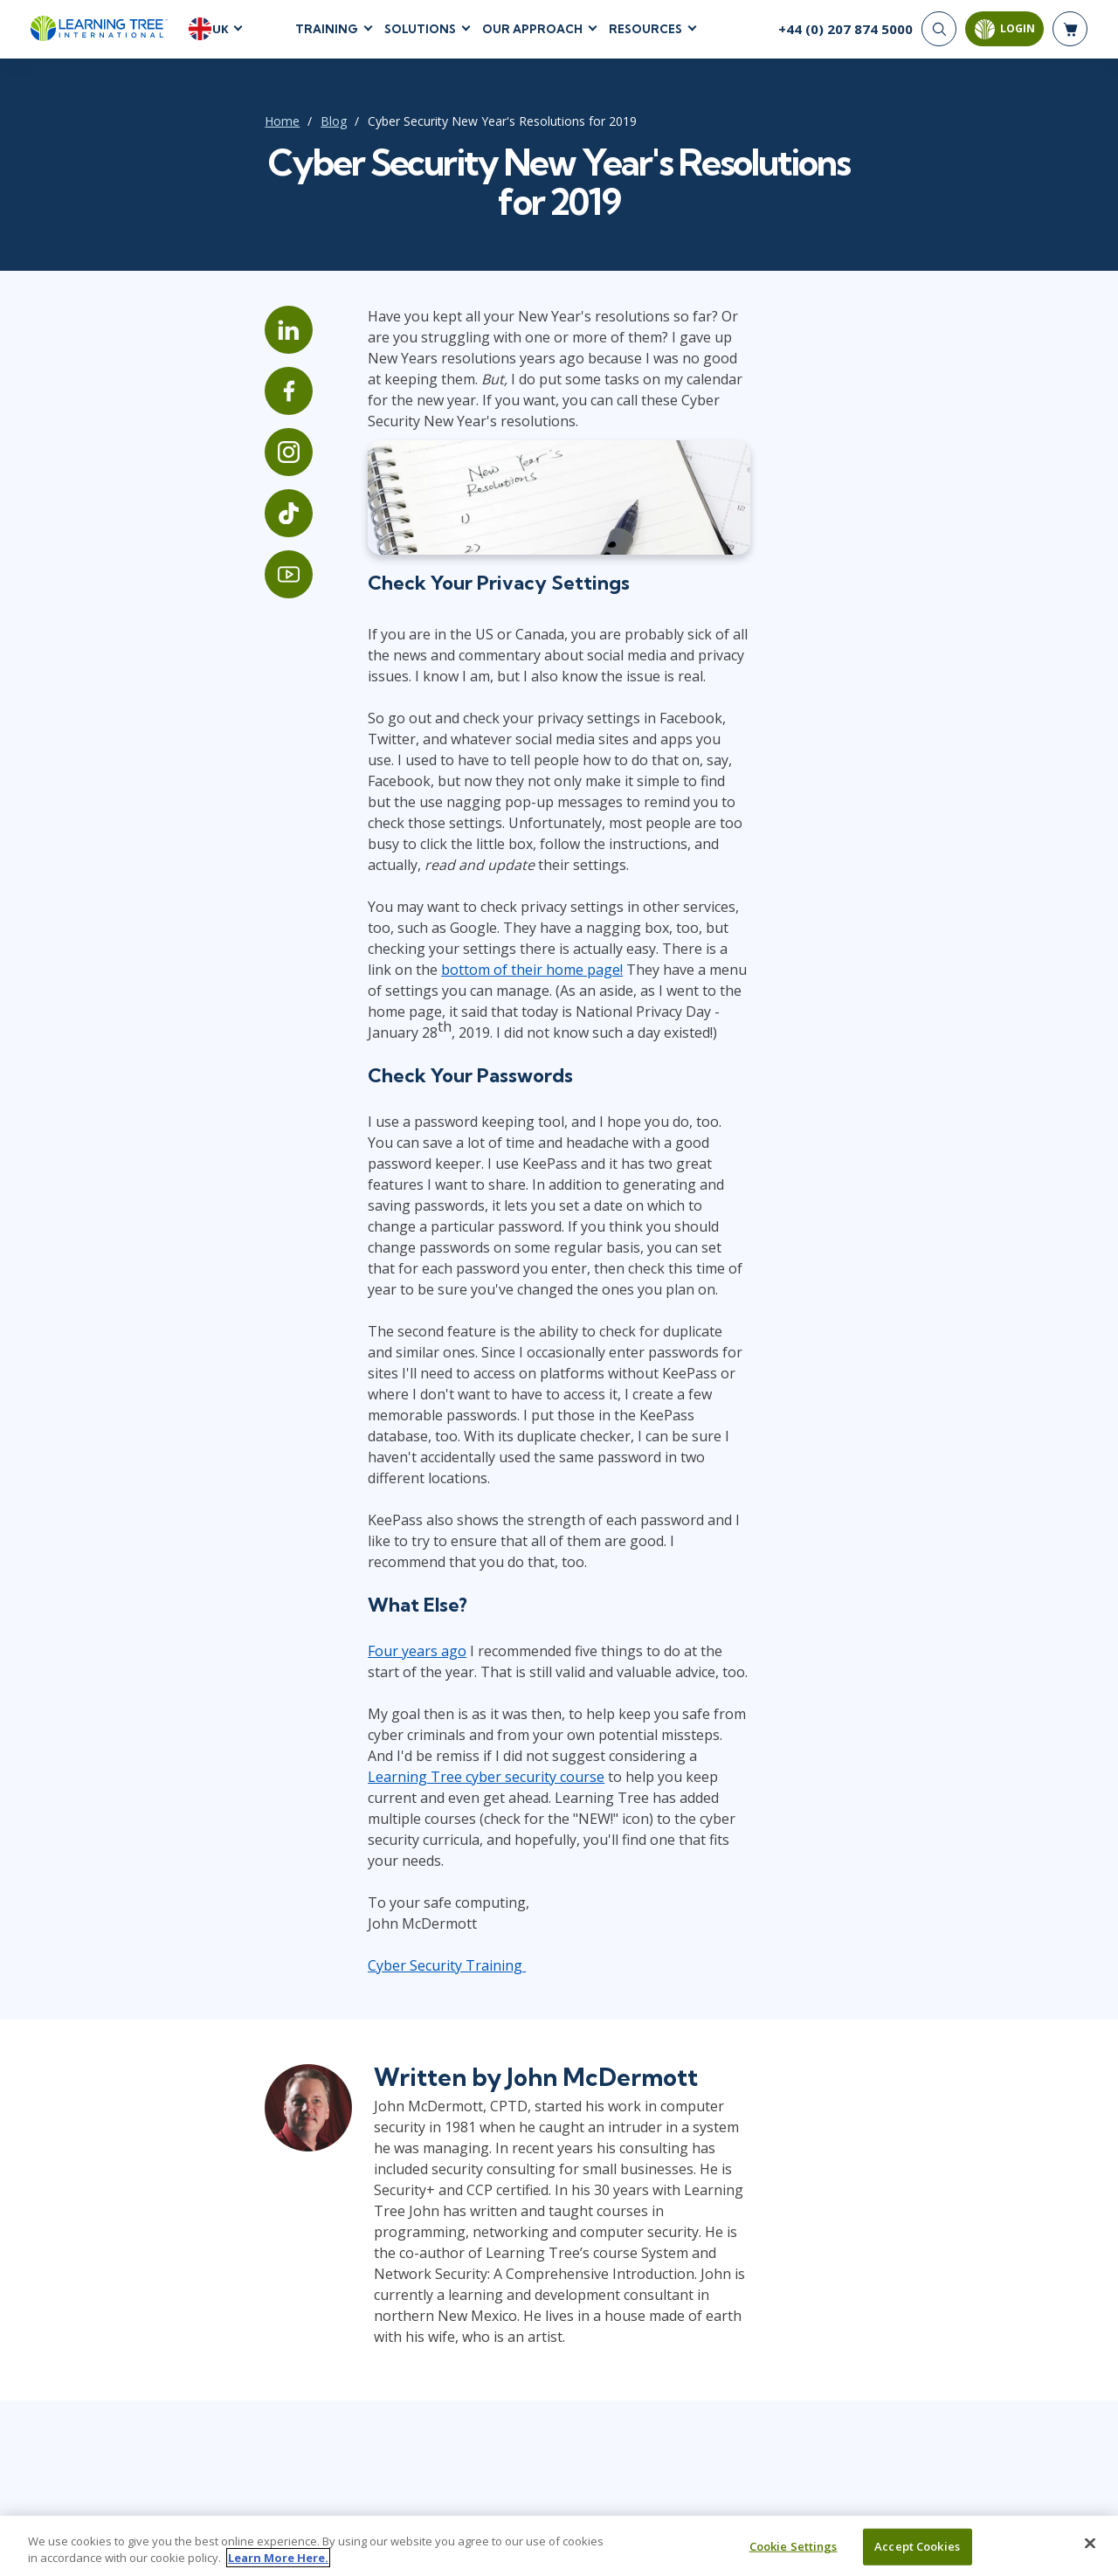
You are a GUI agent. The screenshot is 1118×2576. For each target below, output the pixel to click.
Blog (217, 132)
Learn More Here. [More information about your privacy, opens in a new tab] (278, 2559)
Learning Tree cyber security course (502, 1624)
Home (165, 132)
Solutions (420, 34)
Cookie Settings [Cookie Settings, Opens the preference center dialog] (793, 2548)
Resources (645, 34)
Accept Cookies (917, 2548)
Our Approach (532, 34)
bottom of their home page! (526, 963)
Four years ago (342, 1520)
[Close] (1090, 2545)
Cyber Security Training (372, 1792)
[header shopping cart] (1069, 34)
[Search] (938, 34)
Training (326, 34)
